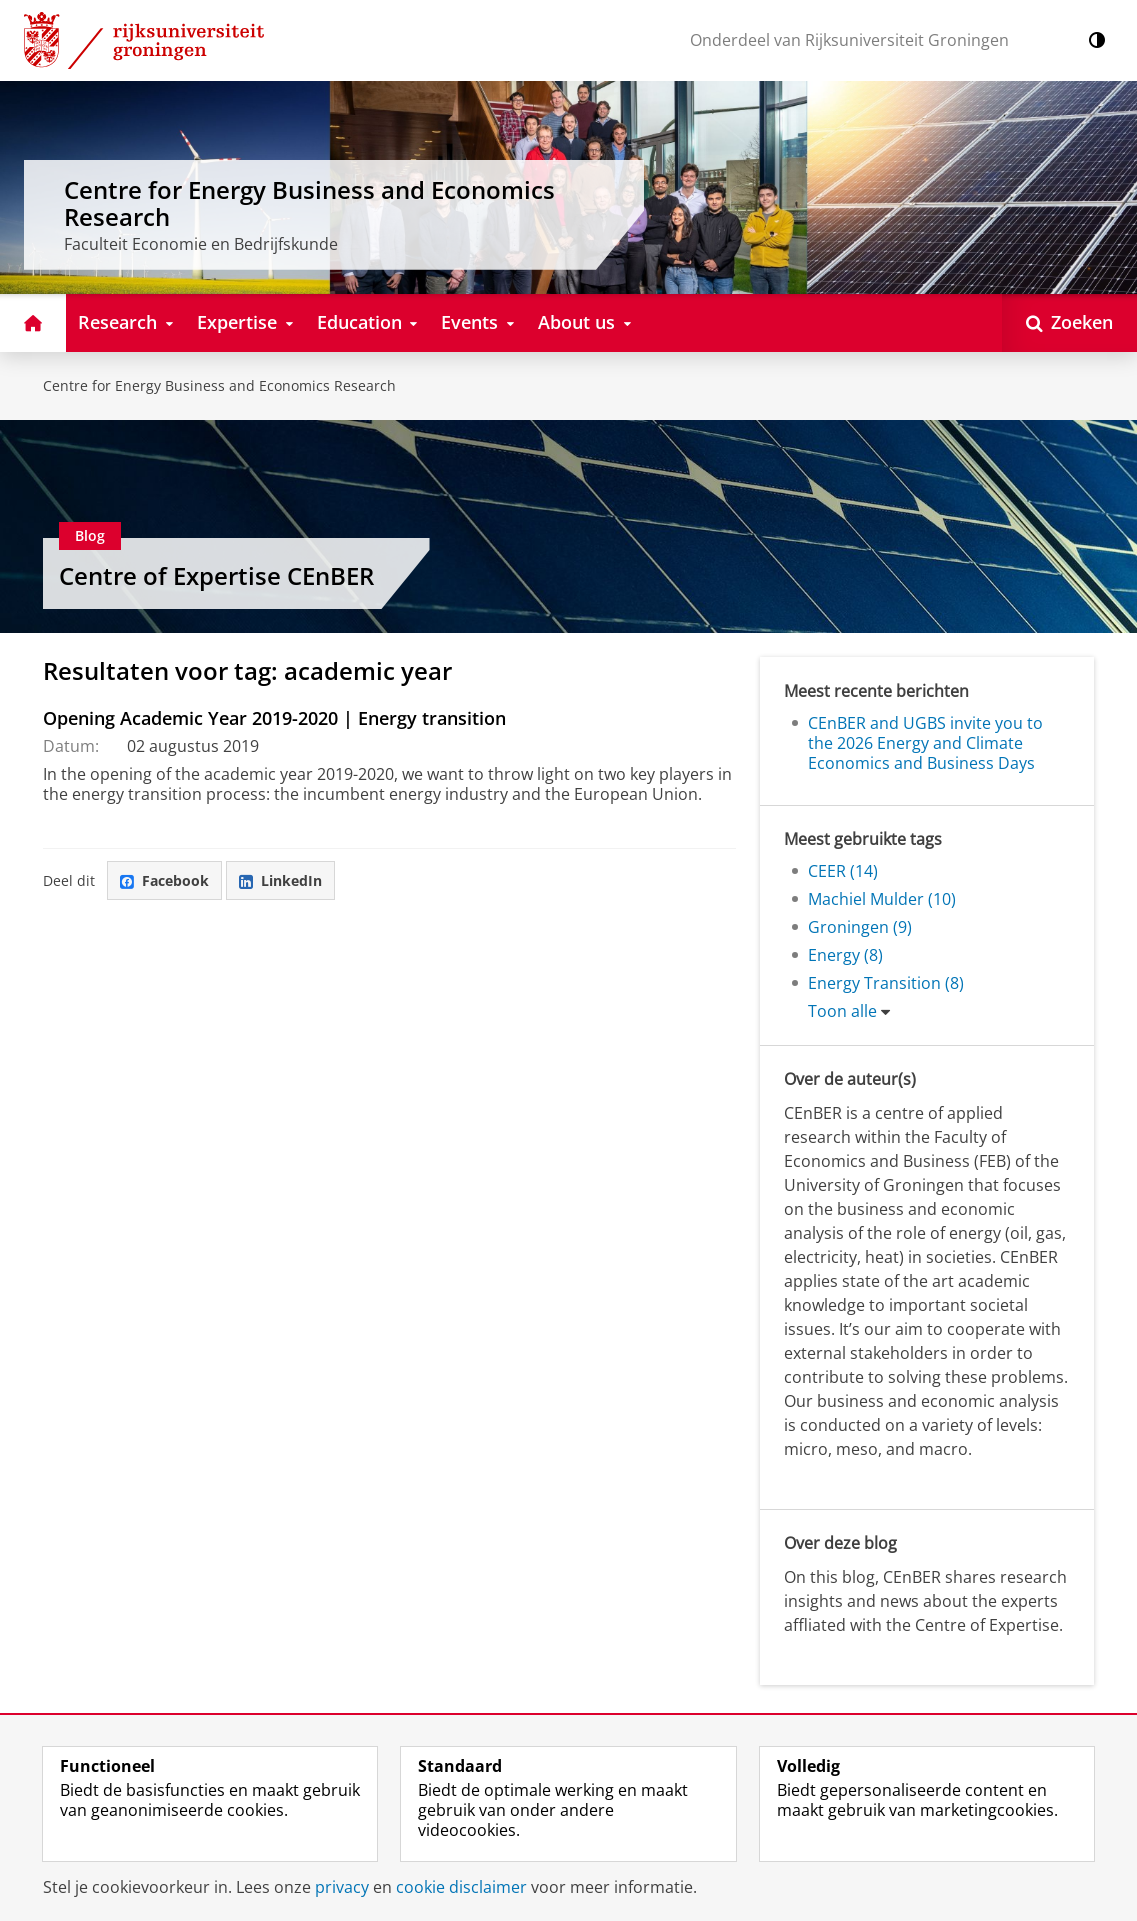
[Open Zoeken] (1069, 323)
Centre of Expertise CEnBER (216, 575)
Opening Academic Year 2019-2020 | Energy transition (274, 718)
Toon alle (842, 1011)
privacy (342, 1887)
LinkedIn (280, 880)
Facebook (164, 880)
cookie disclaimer (461, 1887)
